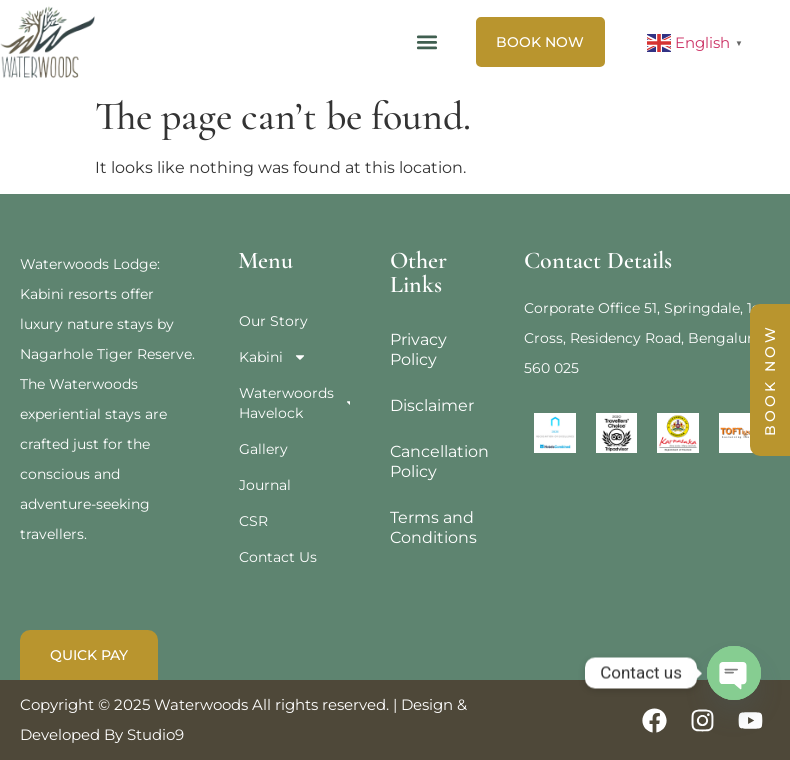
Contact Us (278, 557)
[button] (427, 42)
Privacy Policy (418, 349)
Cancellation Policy (437, 461)
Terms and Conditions (433, 527)
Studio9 (155, 734)
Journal (265, 485)
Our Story (273, 321)
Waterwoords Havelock (294, 403)
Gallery (263, 449)
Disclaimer (432, 405)
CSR (253, 521)
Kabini (273, 357)
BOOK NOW (770, 380)
